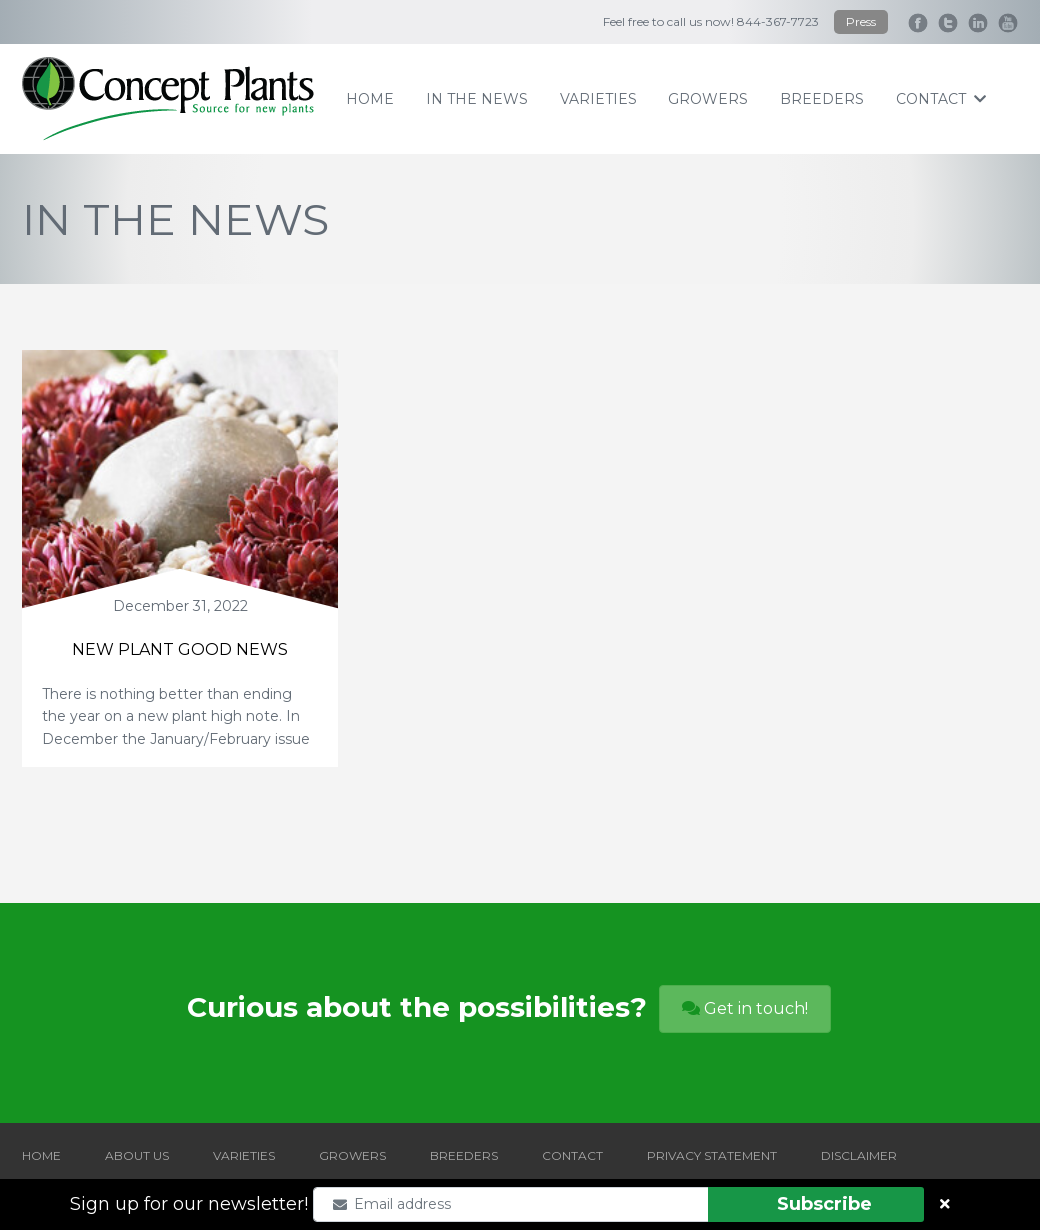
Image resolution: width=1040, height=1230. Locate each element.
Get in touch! (745, 1008)
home (370, 99)
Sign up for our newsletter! (189, 1204)
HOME (41, 1155)
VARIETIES (244, 1155)
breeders (822, 99)
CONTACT (572, 1155)
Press (861, 21)
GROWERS (352, 1155)
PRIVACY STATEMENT (712, 1155)
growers (708, 99)
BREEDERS (464, 1155)
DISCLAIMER (859, 1155)
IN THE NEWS (477, 99)
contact (941, 99)
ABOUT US (137, 1155)
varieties (598, 99)
